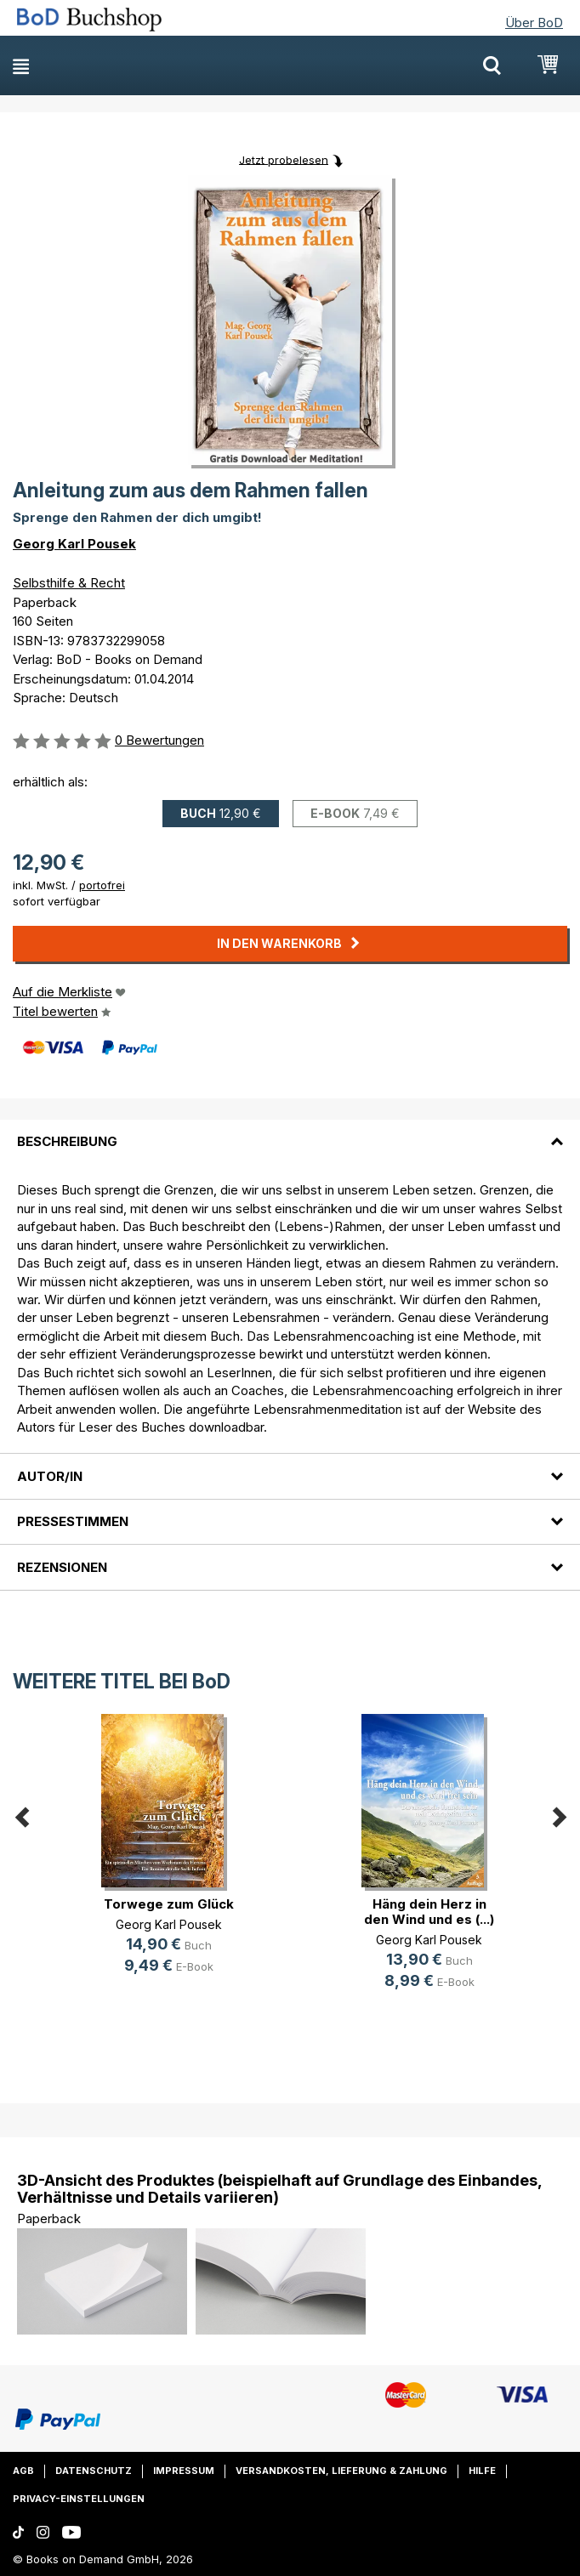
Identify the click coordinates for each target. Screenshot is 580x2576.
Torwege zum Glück (169, 1904)
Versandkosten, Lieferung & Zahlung (341, 2471)
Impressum (183, 2471)
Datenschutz (93, 2471)
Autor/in (49, 1476)
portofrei (102, 885)
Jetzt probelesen (283, 159)
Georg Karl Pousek (74, 544)
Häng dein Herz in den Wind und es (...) (429, 1911)
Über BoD (534, 22)
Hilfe (482, 2471)
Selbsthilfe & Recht (69, 583)
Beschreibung (67, 1141)
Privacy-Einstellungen (79, 2499)
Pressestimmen (72, 1521)
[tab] (290, 1131)
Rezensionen (62, 1567)
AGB (23, 2471)
